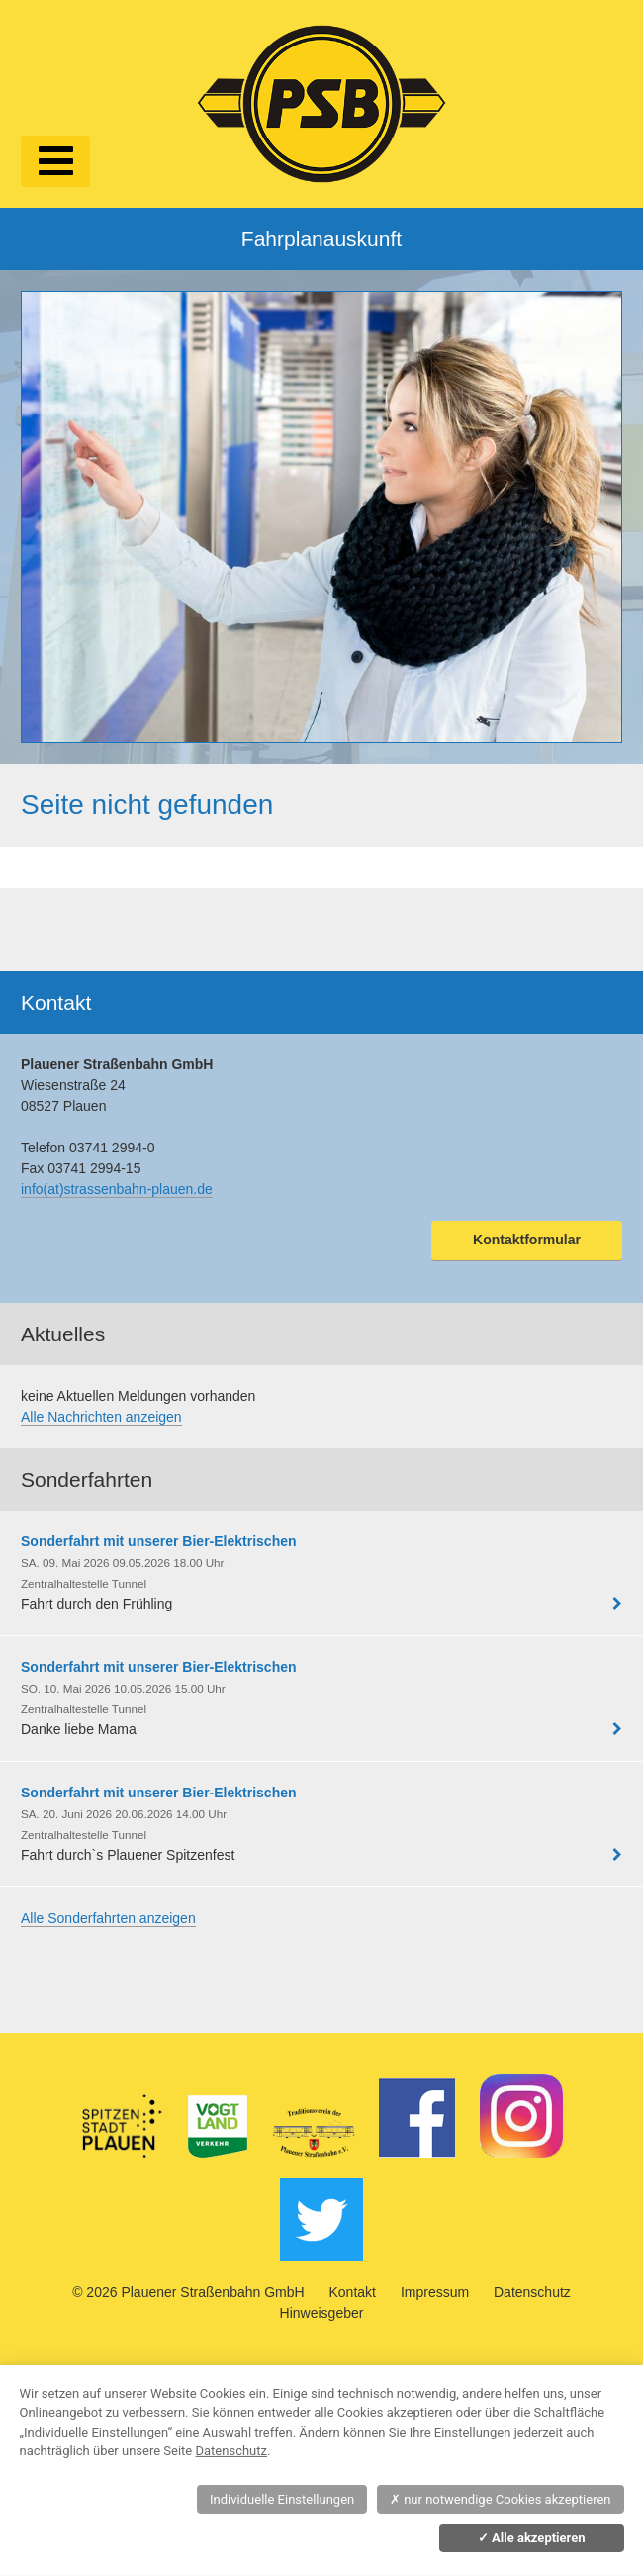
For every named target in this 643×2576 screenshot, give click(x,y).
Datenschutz (532, 2292)
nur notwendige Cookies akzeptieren (500, 2499)
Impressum (435, 2292)
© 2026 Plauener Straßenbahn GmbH (188, 2292)
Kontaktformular (527, 1239)
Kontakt (352, 2292)
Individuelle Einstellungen (282, 2499)
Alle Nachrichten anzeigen (101, 1417)
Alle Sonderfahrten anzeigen (108, 1918)
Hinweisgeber (322, 2313)
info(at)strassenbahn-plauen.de (117, 1189)
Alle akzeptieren (532, 2537)
